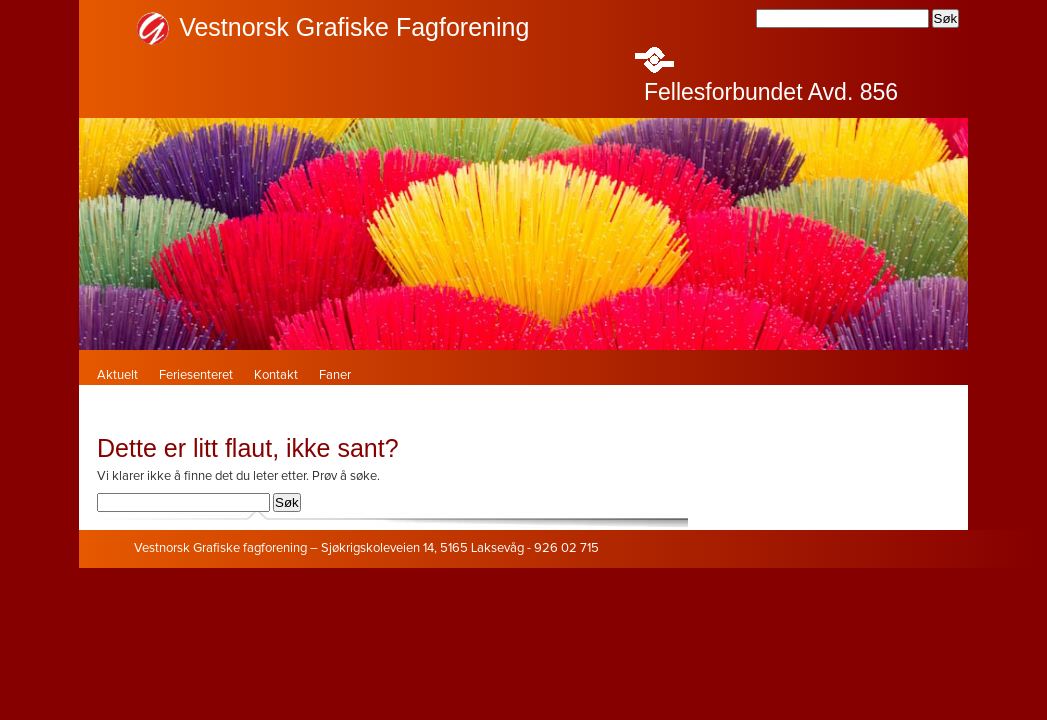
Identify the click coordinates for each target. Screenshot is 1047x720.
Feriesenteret (196, 375)
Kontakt (276, 375)
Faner (335, 375)
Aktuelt (117, 375)
